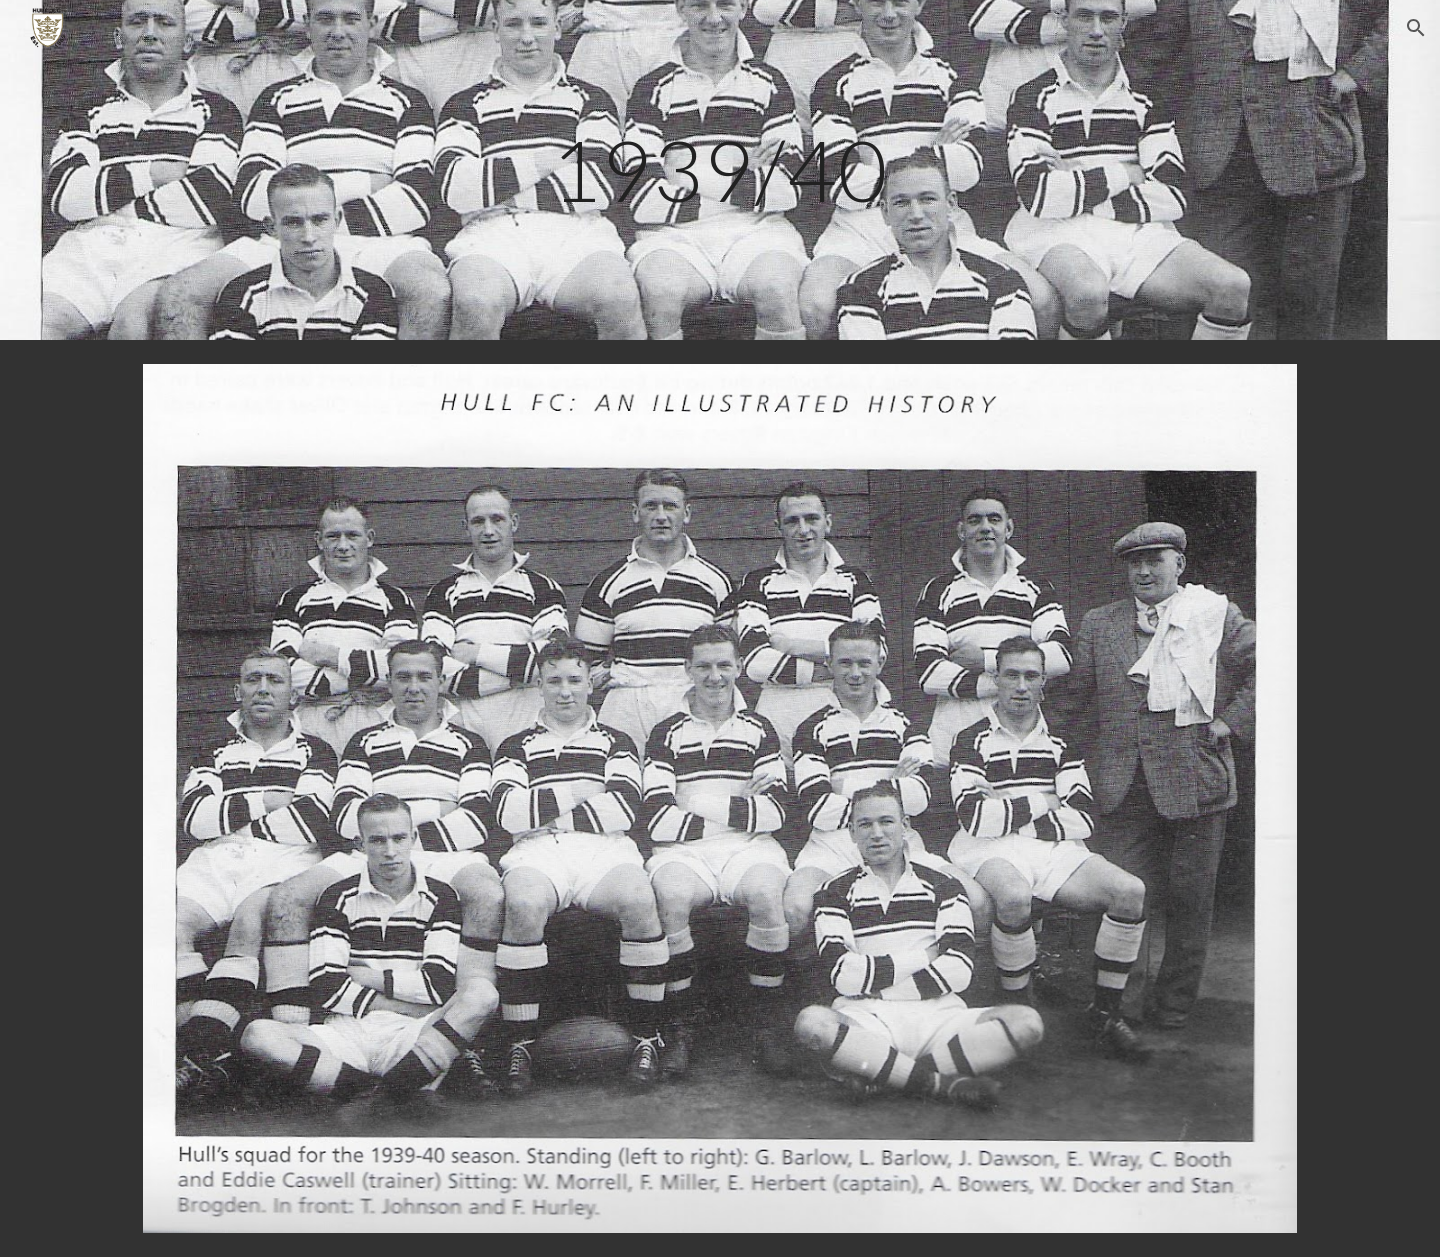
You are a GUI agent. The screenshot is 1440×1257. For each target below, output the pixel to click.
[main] (720, 169)
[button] (1416, 28)
